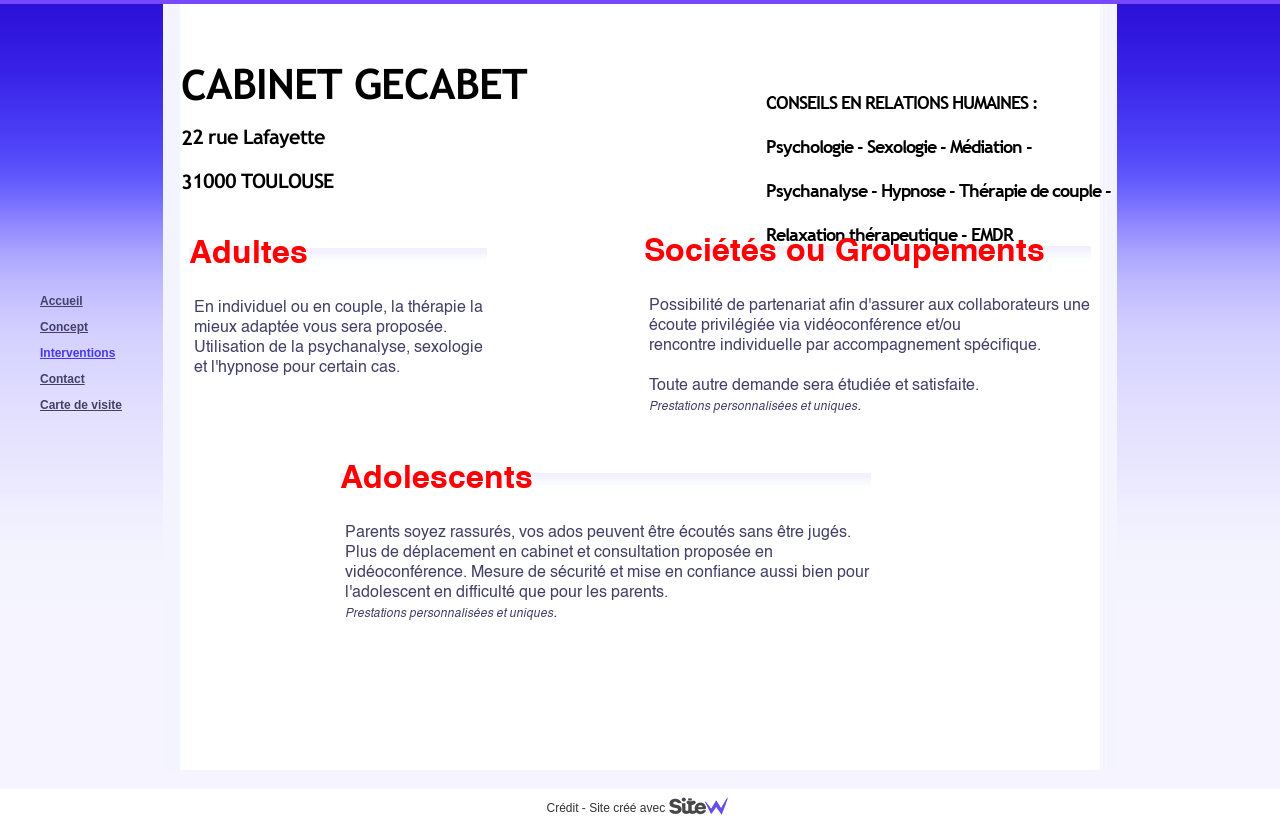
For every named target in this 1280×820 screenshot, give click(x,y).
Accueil (61, 301)
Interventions (77, 353)
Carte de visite (81, 405)
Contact (62, 379)
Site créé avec (666, 808)
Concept (64, 327)
